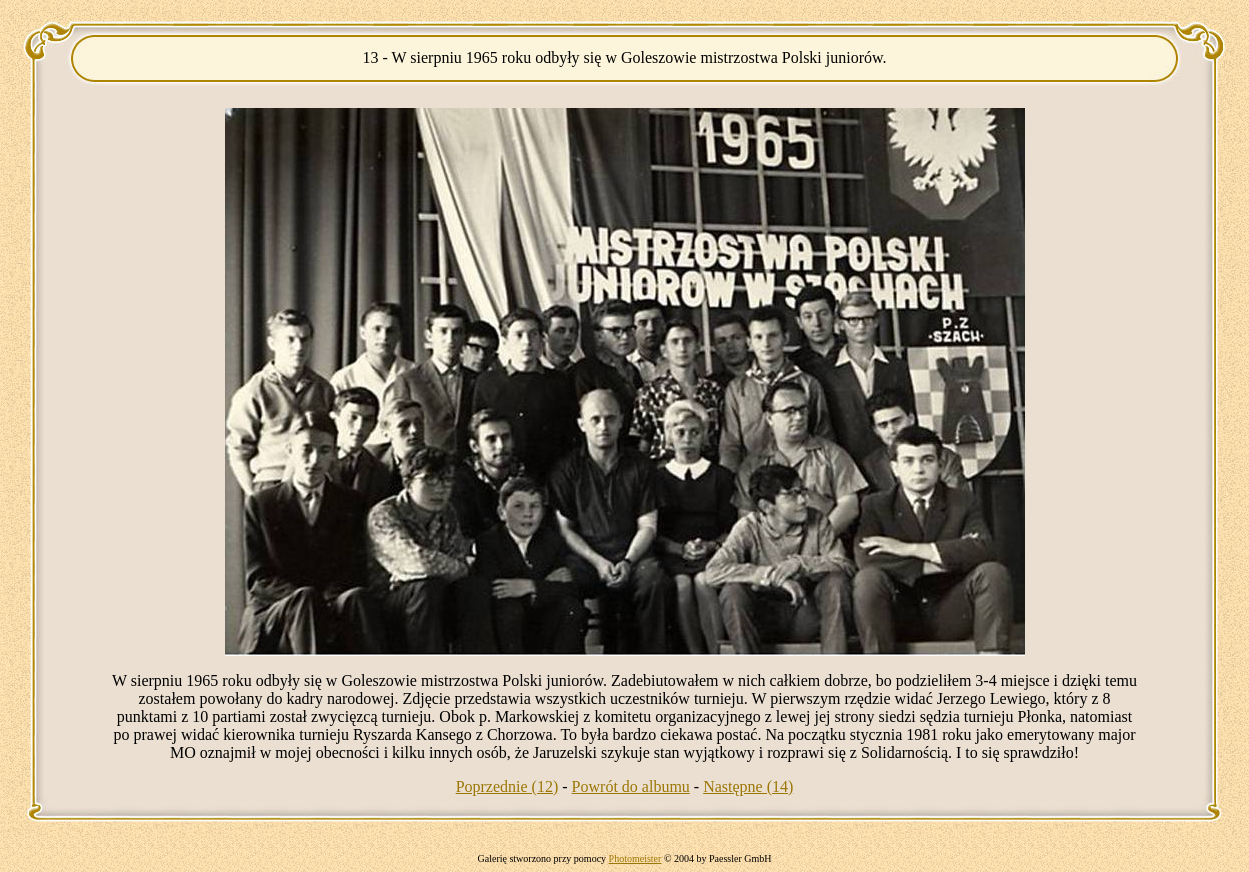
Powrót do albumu (631, 786)
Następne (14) (748, 786)
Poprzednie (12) (507, 786)
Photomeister (635, 858)
